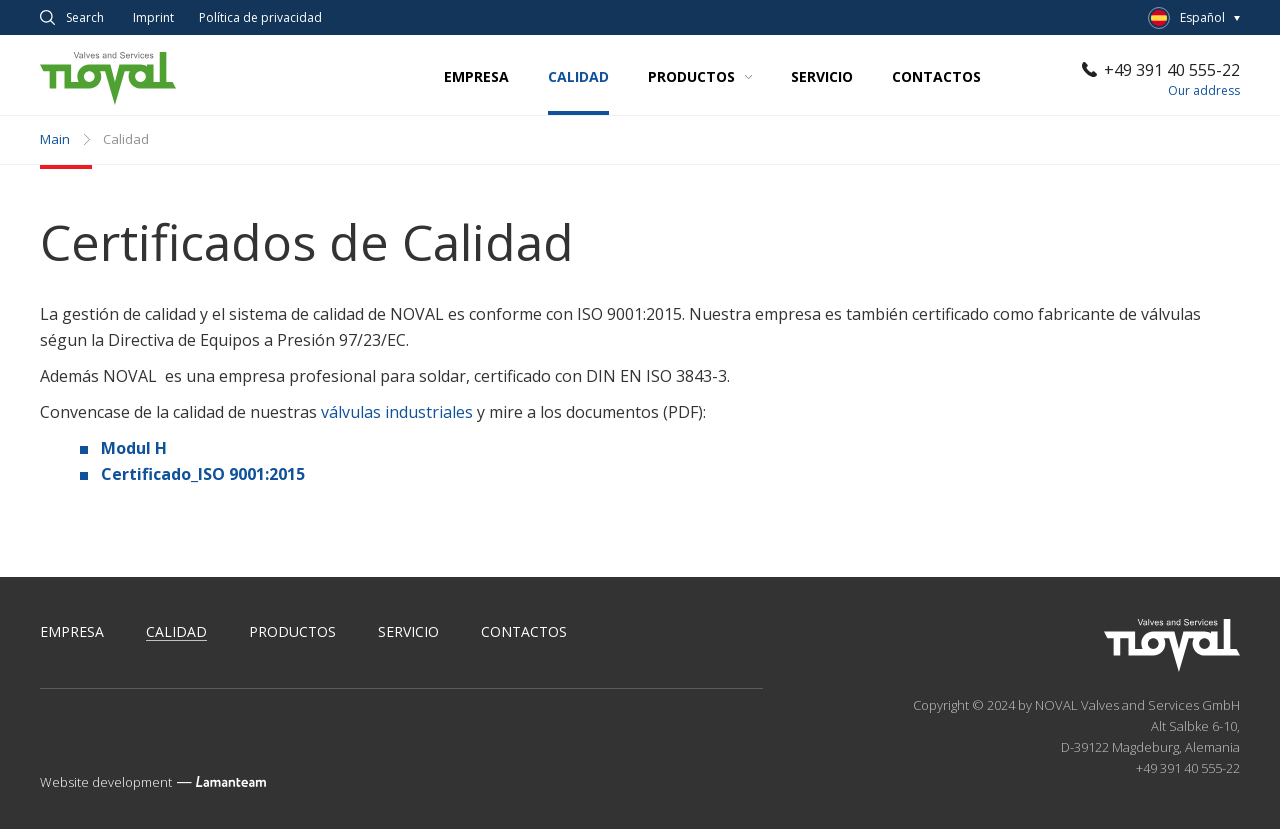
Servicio (822, 76)
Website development (106, 782)
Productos (700, 76)
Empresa (476, 76)
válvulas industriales (397, 412)
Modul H (134, 448)
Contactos (936, 76)
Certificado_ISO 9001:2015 (203, 474)
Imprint (153, 18)
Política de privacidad (260, 18)
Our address (1204, 90)
